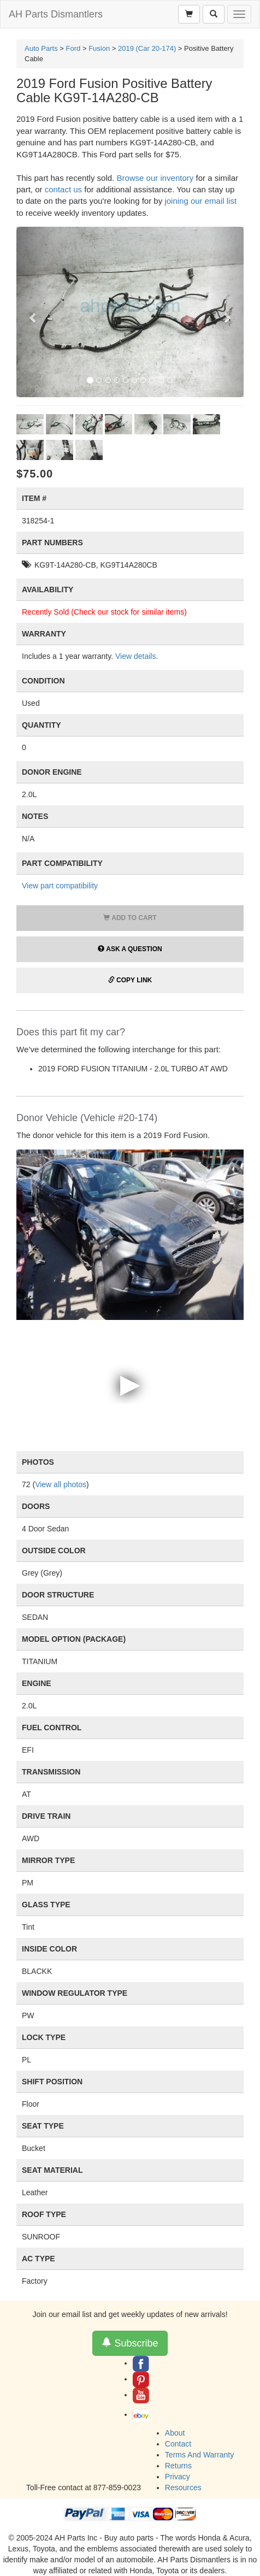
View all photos (60, 1484)
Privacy (177, 2476)
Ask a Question (130, 949)
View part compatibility (60, 885)
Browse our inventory (154, 177)
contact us (63, 189)
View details (135, 656)
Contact (178, 2443)
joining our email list (200, 200)
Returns (178, 2465)
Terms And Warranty (199, 2454)
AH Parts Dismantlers (56, 14)
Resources (183, 2487)
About (175, 2432)
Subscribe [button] (130, 2343)
